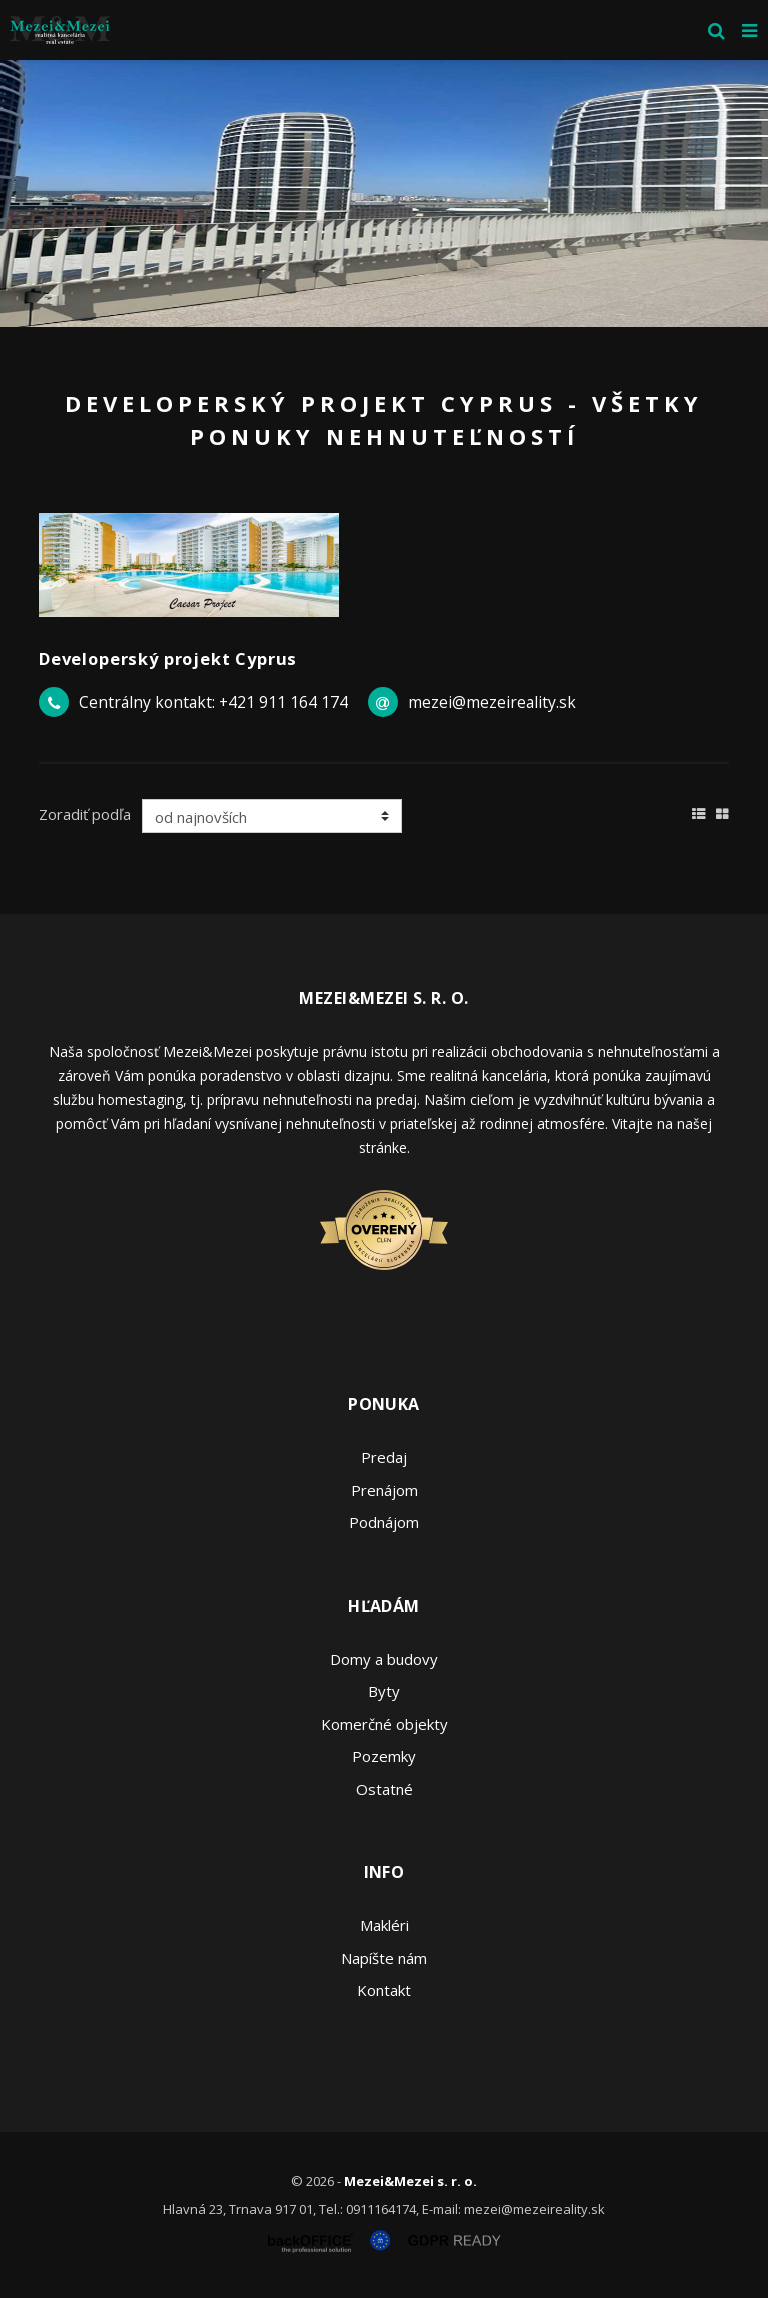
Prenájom (384, 1490)
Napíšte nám (384, 1958)
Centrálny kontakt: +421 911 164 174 (213, 702)
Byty (384, 1691)
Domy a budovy (384, 1659)
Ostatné (384, 1789)
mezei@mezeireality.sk (492, 702)
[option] (384, 193)
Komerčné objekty (384, 1724)
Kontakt (384, 1990)
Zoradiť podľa (85, 814)
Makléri (384, 1925)
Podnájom (384, 1522)
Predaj (384, 1457)
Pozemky (384, 1756)
